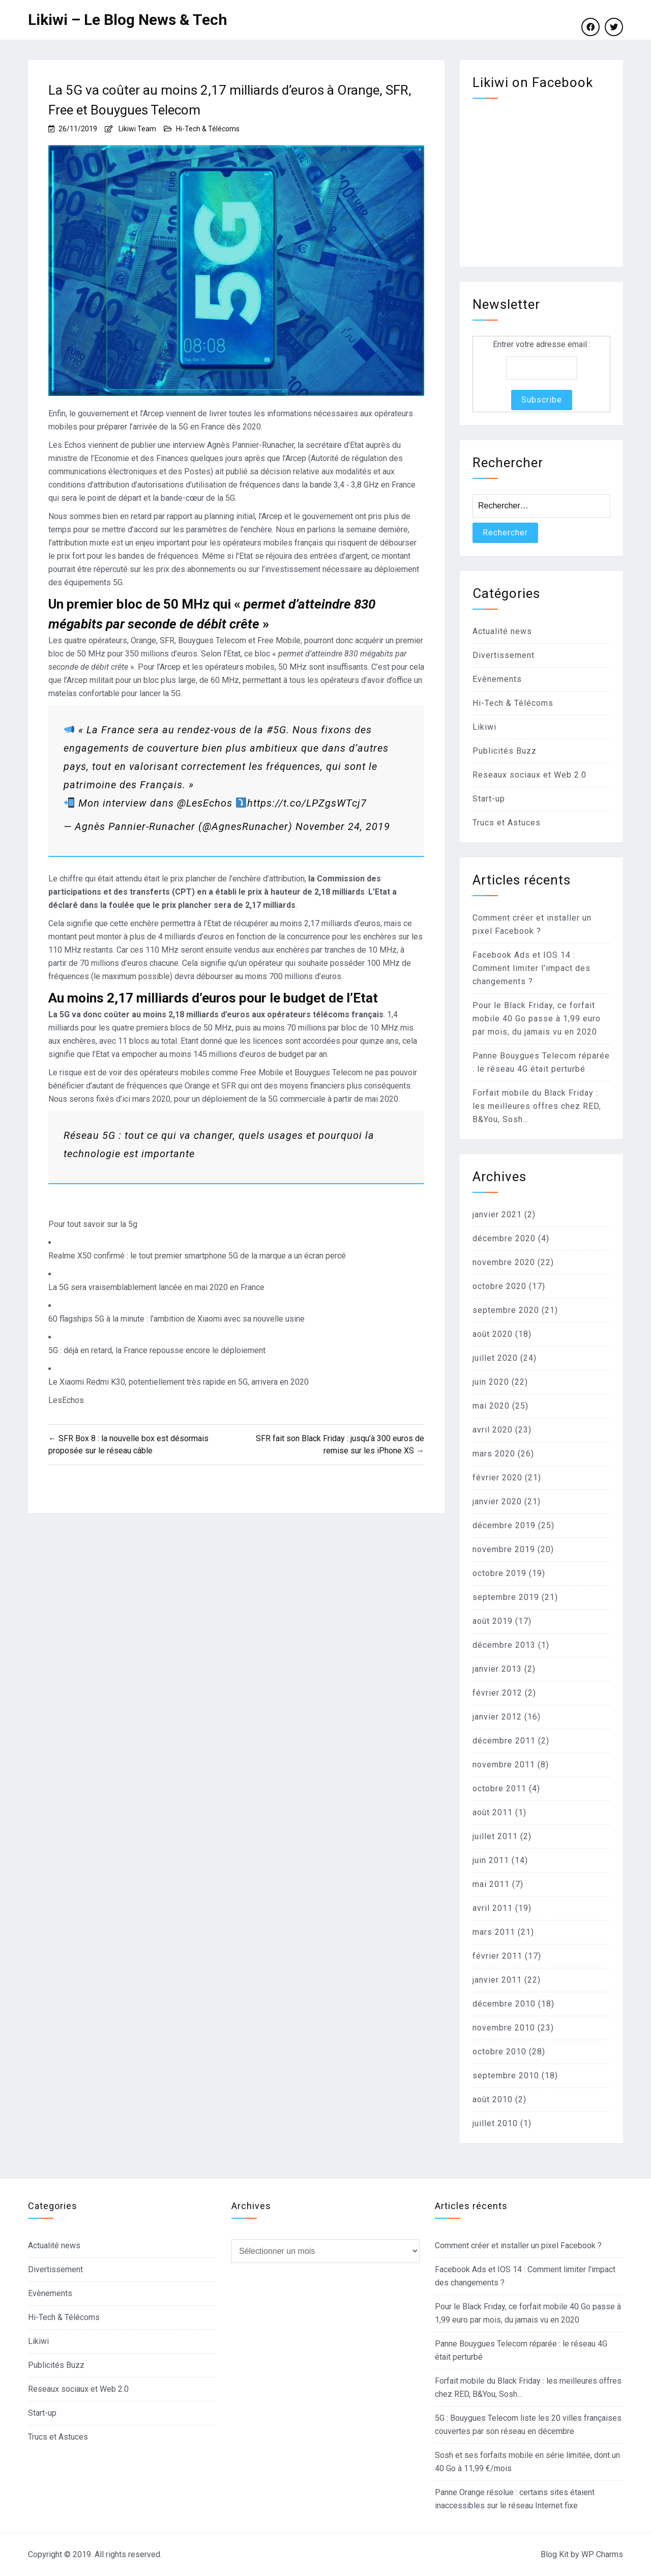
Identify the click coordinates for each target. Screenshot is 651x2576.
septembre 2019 (505, 1597)
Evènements (497, 679)
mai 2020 (491, 1406)
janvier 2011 (497, 1980)
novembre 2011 (503, 1764)
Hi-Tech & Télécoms (208, 129)
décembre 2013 (504, 1645)
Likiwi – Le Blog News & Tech (127, 19)
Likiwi (484, 727)
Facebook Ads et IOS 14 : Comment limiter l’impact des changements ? (531, 968)
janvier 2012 (497, 1717)
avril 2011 (492, 1908)
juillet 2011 (495, 1836)
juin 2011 (490, 1860)
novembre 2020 (503, 1262)
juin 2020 (490, 1382)
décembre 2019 (504, 1525)
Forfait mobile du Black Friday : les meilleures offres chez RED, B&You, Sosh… (536, 1106)
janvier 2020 (497, 1501)
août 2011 (492, 1812)
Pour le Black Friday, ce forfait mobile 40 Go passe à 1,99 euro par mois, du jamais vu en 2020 (536, 1018)
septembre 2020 (505, 1310)
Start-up (488, 799)
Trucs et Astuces (506, 822)
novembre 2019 (503, 1549)
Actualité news (502, 631)
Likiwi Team (137, 129)
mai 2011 (491, 1884)
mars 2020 (493, 1453)
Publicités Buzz (504, 751)
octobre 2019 (499, 1573)
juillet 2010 (495, 2123)
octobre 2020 (499, 1286)
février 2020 (497, 1477)
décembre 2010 (504, 2004)
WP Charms (602, 2554)
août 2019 (492, 1621)
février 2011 (497, 1956)
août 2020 (492, 1334)
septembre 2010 (505, 2075)
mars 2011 (493, 1932)
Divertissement (503, 655)
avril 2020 (492, 1430)
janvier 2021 (497, 1214)
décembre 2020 (504, 1238)
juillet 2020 (495, 1358)
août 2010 (492, 2099)
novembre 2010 (503, 2028)
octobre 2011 (499, 1788)
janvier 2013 (497, 1669)
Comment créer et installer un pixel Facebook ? (518, 2245)
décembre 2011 (504, 1740)
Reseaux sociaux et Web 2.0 (529, 775)
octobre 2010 (499, 2051)
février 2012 (497, 1693)
